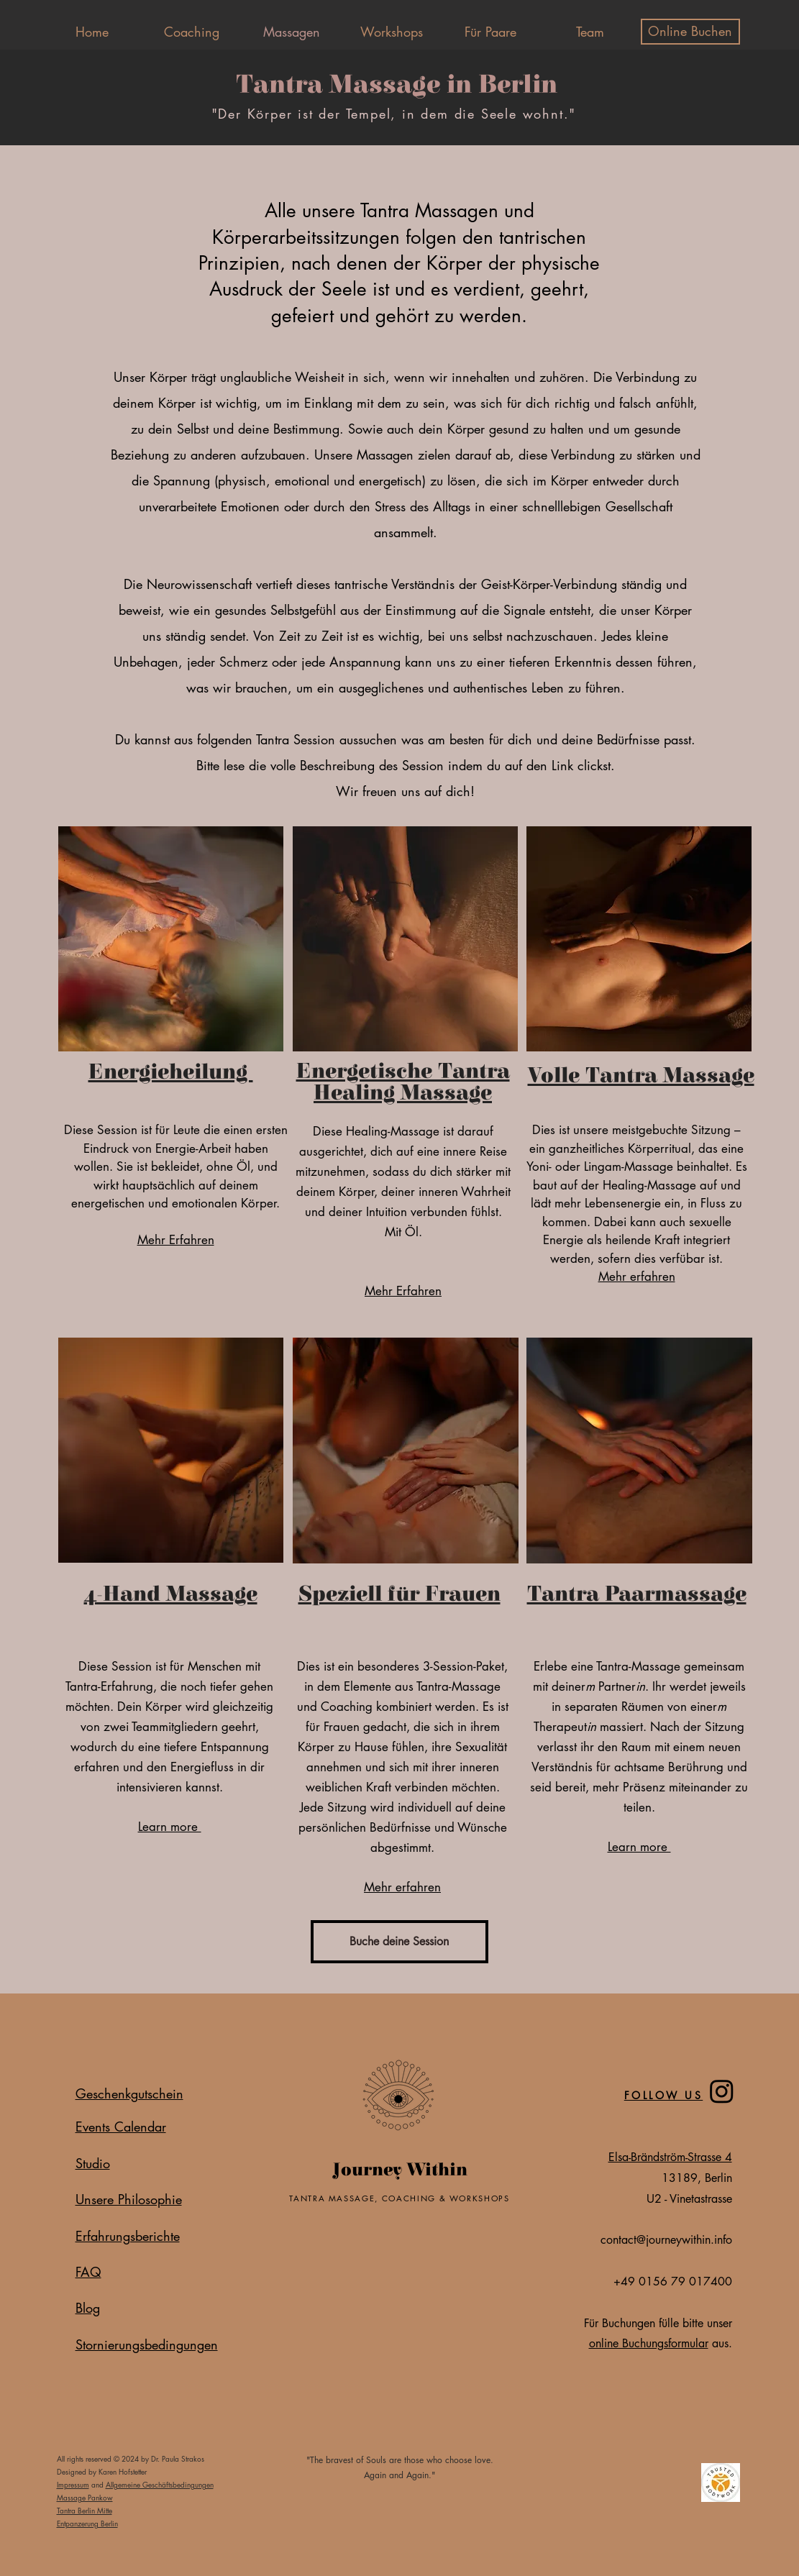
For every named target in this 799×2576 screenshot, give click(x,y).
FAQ (88, 2271)
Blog (88, 2307)
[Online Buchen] (690, 32)
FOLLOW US (663, 2095)
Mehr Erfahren (175, 1240)
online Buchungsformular (648, 2343)
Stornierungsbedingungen (147, 2344)
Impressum (73, 2484)
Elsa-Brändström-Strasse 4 (670, 2157)
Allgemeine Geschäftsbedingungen (160, 2484)
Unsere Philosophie (129, 2199)
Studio (93, 2163)
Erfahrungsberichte (128, 2235)
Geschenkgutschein (129, 2093)
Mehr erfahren (636, 1276)
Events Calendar (121, 2126)
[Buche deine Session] (399, 1941)
